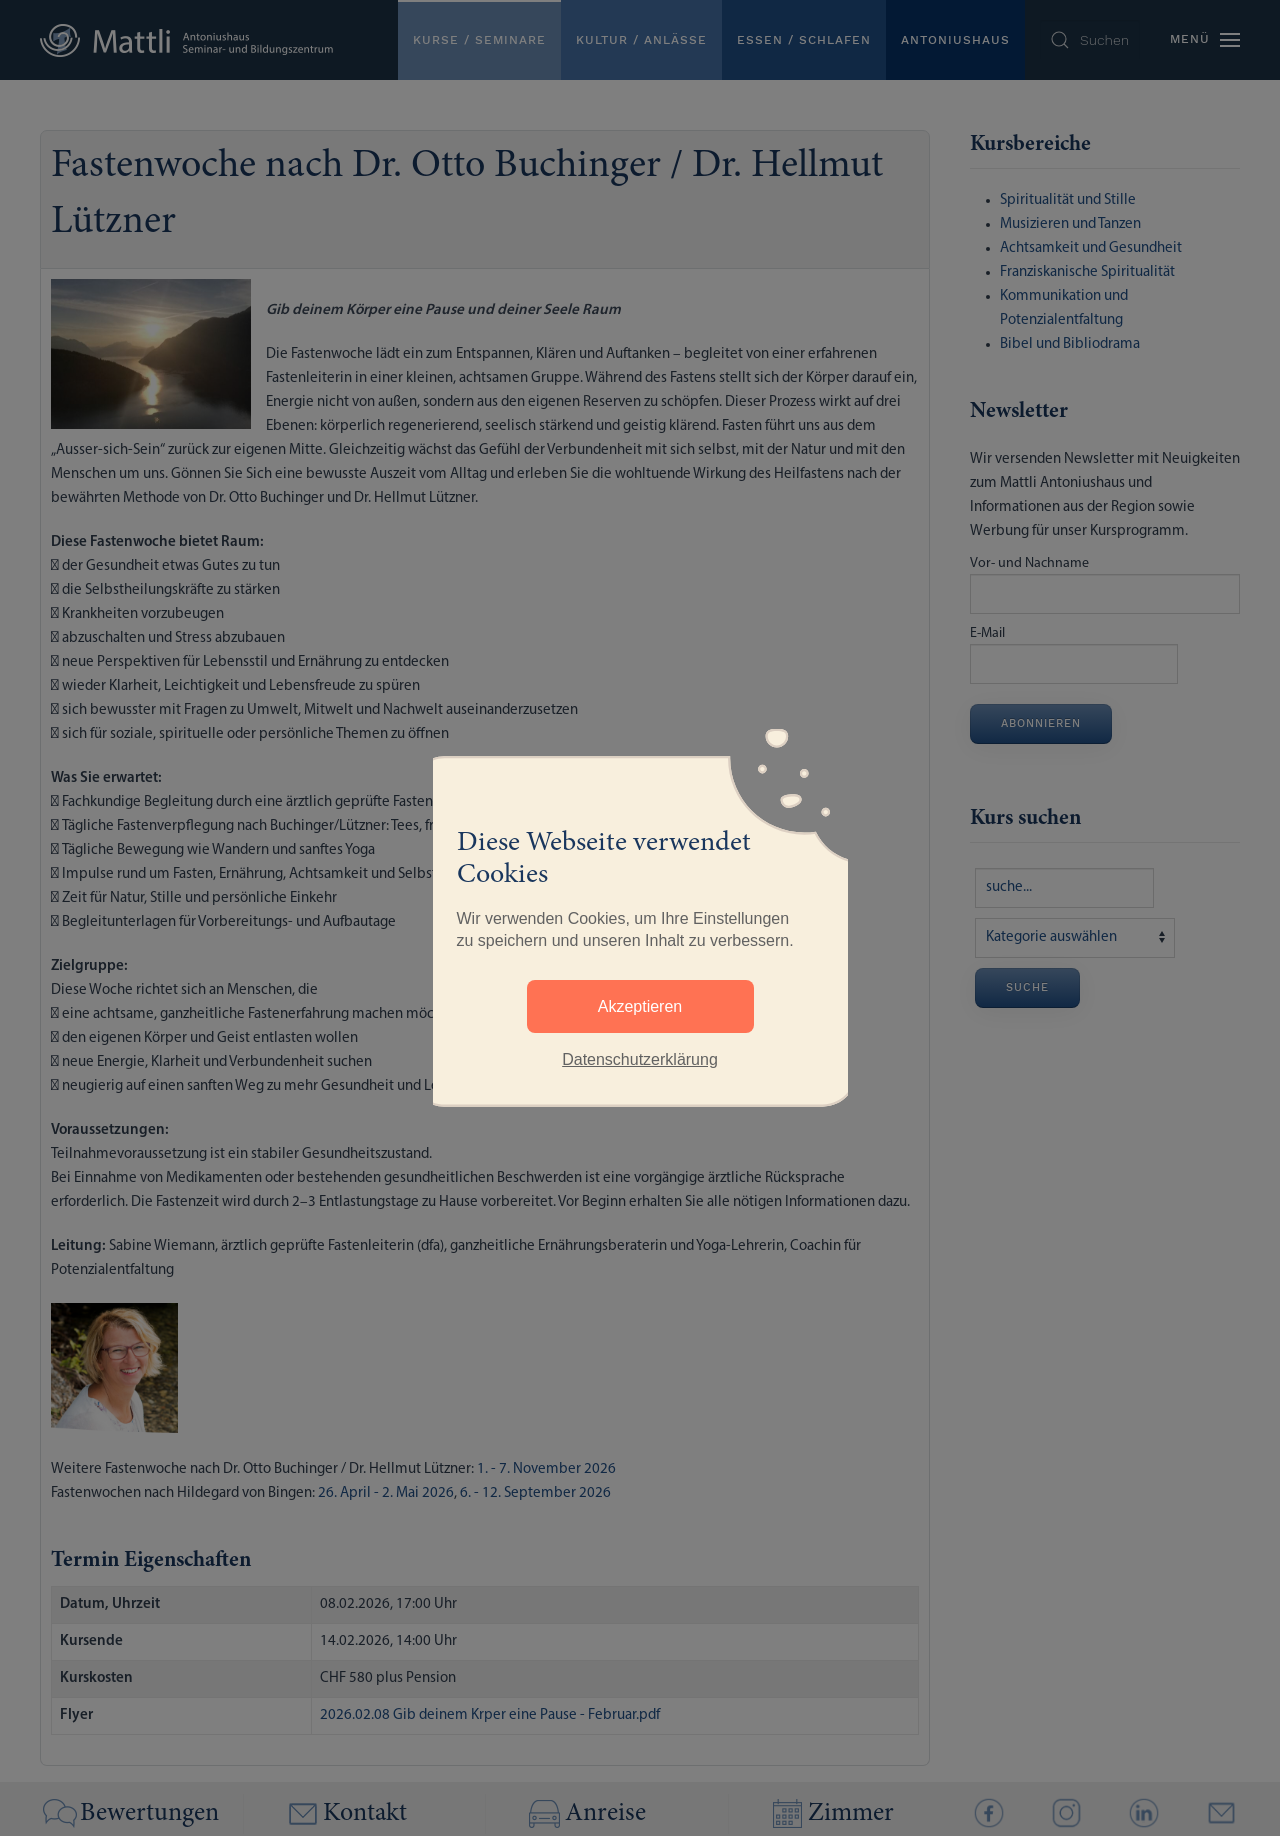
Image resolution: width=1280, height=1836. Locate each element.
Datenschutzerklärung (640, 1059)
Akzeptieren (640, 1006)
